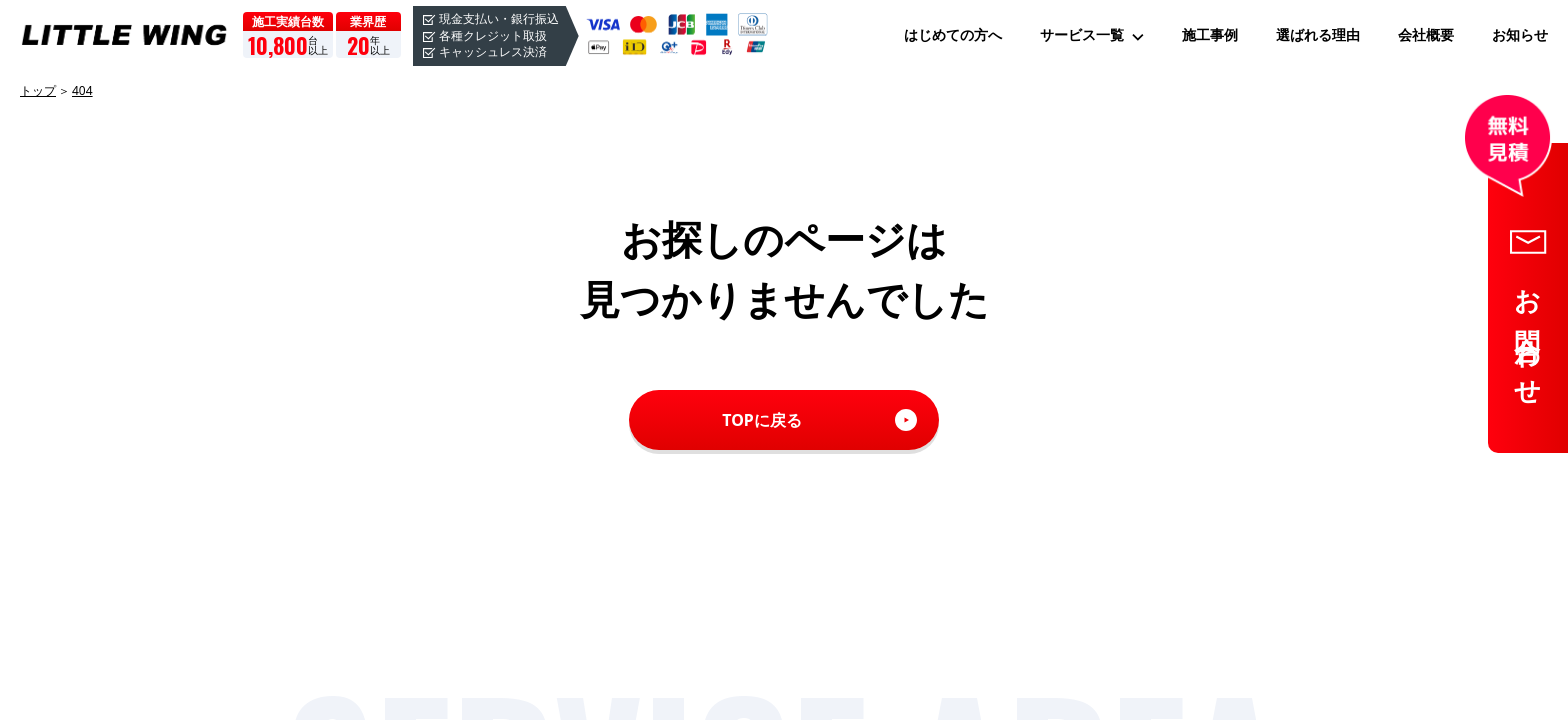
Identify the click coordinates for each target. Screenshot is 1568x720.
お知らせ (1520, 35)
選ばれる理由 (1318, 35)
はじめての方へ (953, 35)
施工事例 (1210, 35)
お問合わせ (1529, 335)
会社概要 (1426, 35)
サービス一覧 (1082, 35)
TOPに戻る (762, 420)
